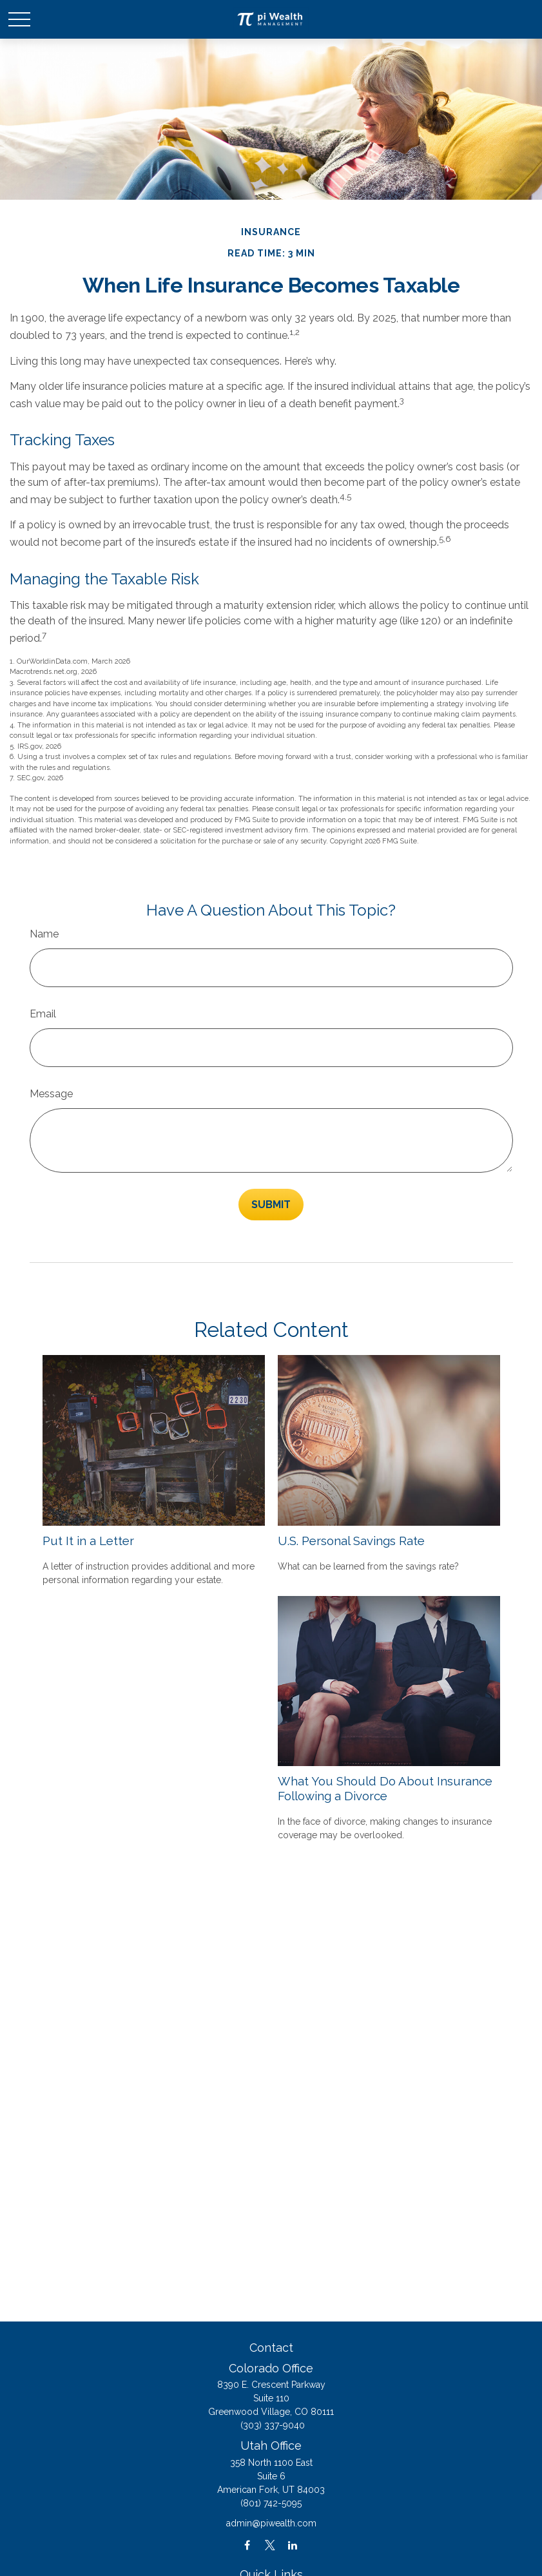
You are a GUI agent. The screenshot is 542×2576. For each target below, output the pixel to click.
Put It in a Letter (88, 1540)
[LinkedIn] (292, 2545)
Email (43, 1014)
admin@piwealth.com (271, 2523)
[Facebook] (247, 2545)
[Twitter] (269, 2545)
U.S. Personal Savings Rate (351, 1540)
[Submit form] (271, 1204)
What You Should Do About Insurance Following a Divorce (385, 1788)
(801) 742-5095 (271, 2503)
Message (51, 1094)
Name (44, 934)
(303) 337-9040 (272, 2425)
